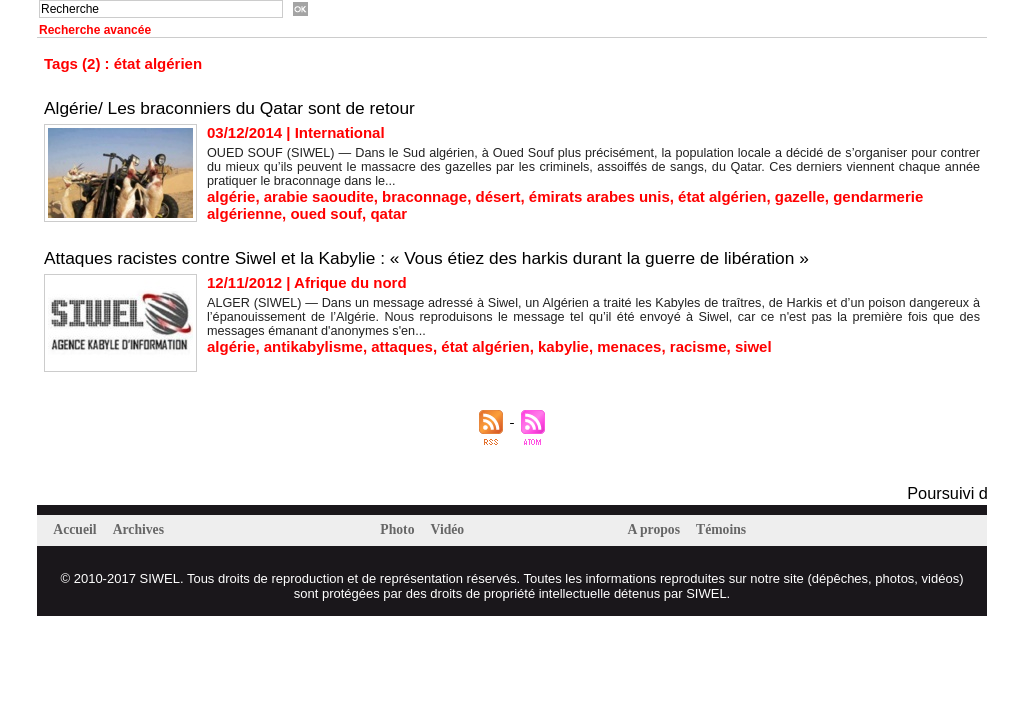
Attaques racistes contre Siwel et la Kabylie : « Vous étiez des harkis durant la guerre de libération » (441, 258)
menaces (629, 346)
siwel (753, 346)
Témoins (731, 530)
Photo (401, 530)
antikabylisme (313, 346)
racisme (698, 346)
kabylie (563, 346)
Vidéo (454, 530)
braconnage (424, 196)
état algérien (722, 196)
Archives (147, 530)
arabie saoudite (319, 196)
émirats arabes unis (599, 196)
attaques (402, 346)
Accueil (79, 530)
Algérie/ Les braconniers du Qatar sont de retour (236, 108)
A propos (658, 530)
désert (497, 196)
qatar (388, 213)
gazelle (800, 196)
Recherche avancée (95, 30)
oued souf (326, 213)
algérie (231, 196)
